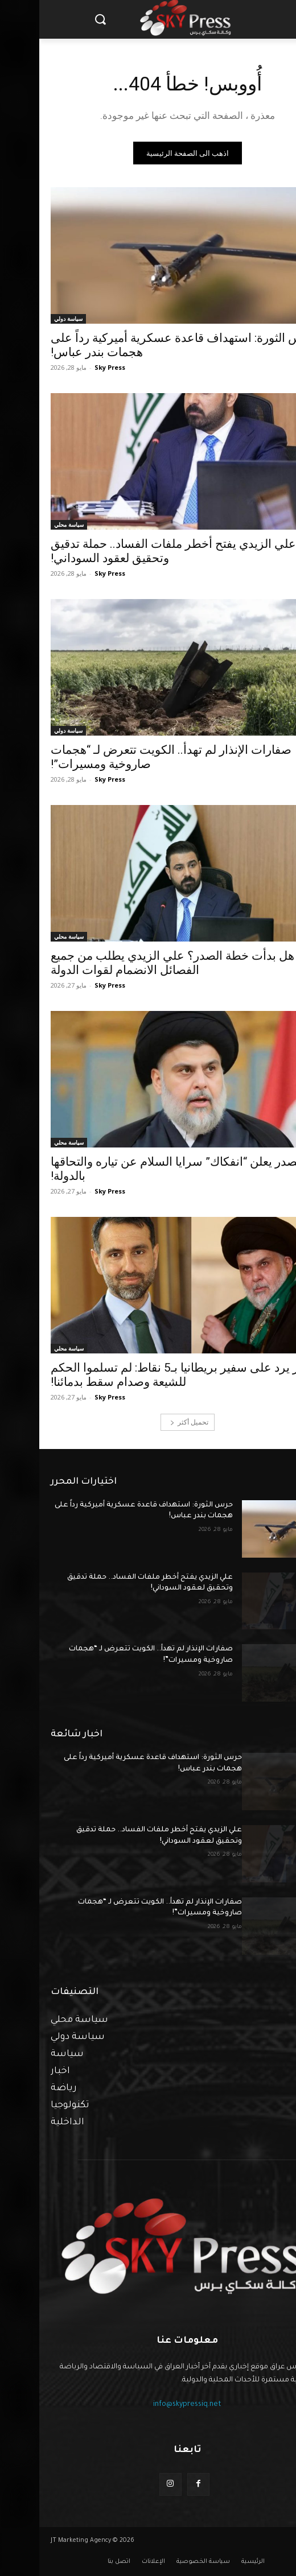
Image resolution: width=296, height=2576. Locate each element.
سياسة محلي (29, 525)
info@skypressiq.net (148, 2405)
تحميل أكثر (150, 1422)
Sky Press (70, 367)
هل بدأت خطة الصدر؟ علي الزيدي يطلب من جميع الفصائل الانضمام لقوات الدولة (133, 963)
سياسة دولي (29, 319)
